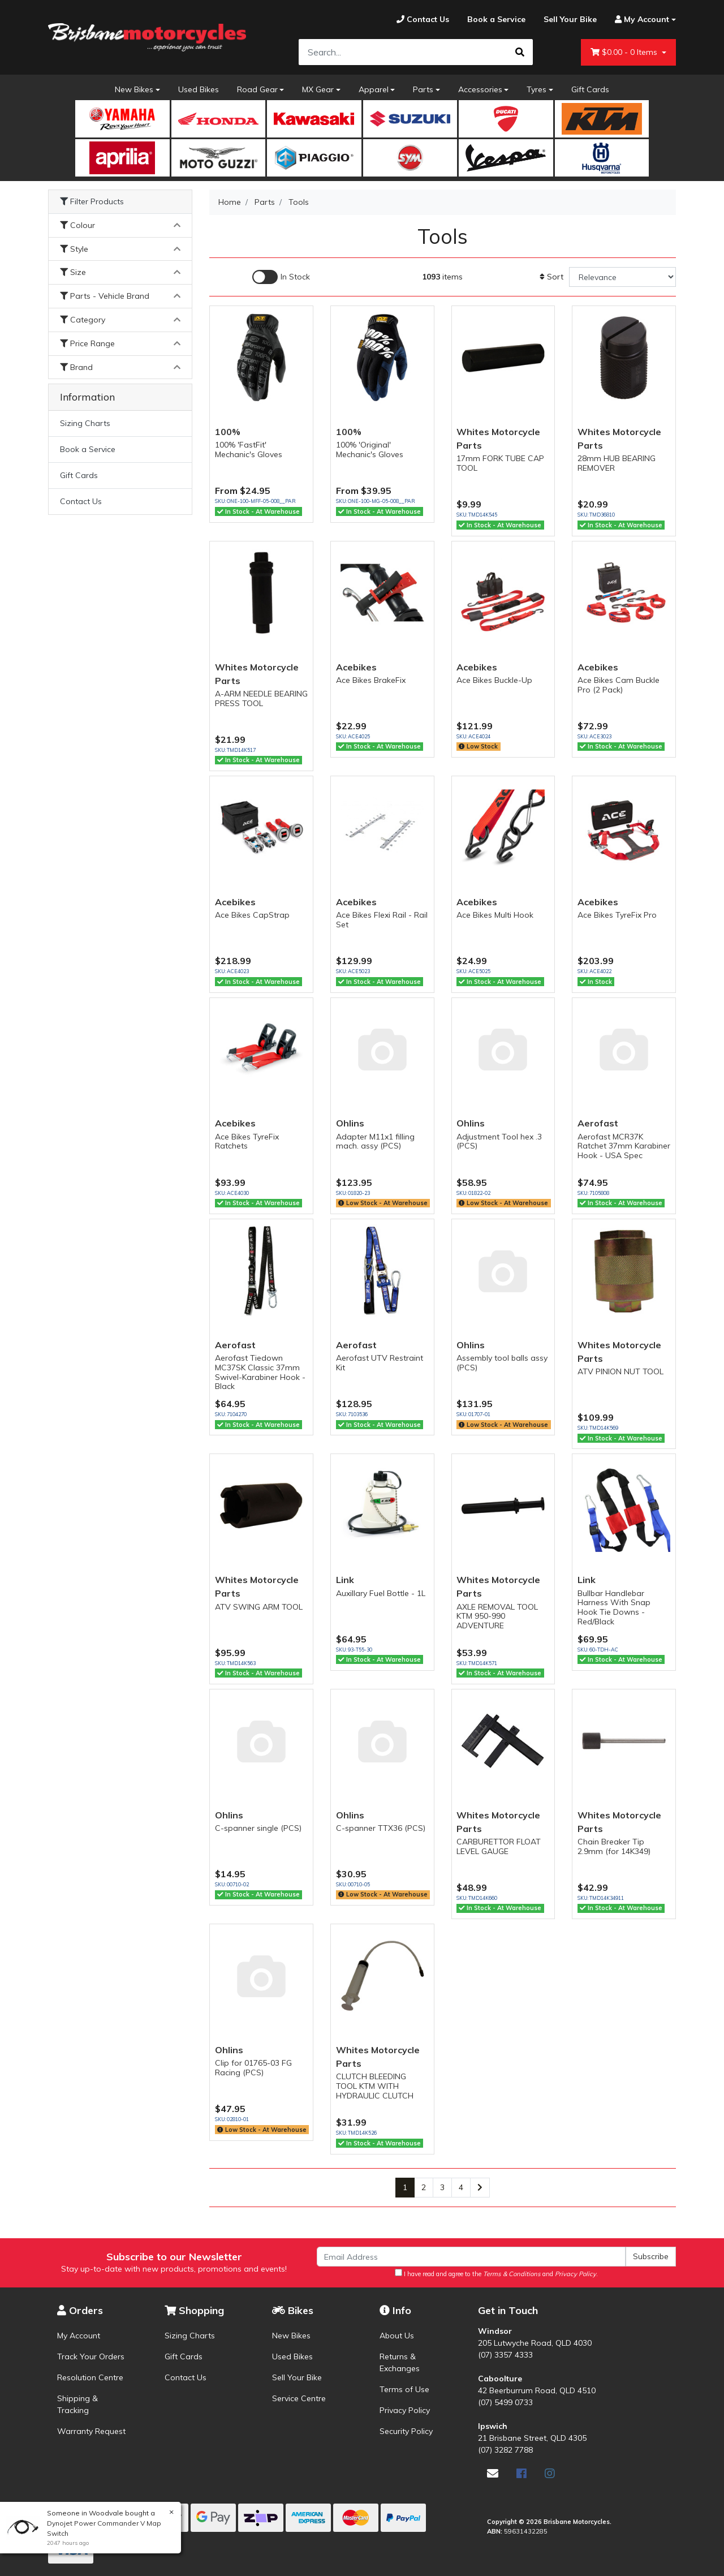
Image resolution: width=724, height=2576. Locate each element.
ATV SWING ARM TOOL (259, 1607)
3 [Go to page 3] (442, 2187)
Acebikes (356, 667)
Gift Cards (590, 89)
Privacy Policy (405, 2410)
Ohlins (350, 1123)
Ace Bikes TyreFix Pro (617, 915)
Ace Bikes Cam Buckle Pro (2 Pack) (619, 685)
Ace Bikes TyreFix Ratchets (247, 1141)
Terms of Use (404, 2389)
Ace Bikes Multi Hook (494, 915)
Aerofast (598, 1123)
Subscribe (651, 2256)
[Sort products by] (622, 277)
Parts (423, 89)
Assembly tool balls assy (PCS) (502, 1363)
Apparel (374, 89)
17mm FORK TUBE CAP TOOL (500, 463)
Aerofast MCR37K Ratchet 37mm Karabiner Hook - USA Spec (624, 1146)
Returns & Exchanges (400, 2362)
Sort (551, 277)
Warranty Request (91, 2431)
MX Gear (318, 89)
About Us (397, 2335)
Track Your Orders (90, 2356)
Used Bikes (198, 89)
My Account (78, 2335)
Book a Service (87, 449)
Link (345, 1579)
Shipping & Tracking (77, 2404)
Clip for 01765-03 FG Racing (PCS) (253, 2068)
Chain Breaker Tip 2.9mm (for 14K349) (614, 1846)
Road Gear (257, 89)
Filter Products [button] (92, 202)
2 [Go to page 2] (423, 2187)
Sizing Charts (85, 423)
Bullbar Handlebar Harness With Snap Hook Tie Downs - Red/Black (614, 1607)
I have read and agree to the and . (496, 2273)
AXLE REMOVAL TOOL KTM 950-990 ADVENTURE (497, 1616)
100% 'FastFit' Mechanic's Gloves (248, 449)
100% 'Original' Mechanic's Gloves (369, 449)
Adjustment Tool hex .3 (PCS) (499, 1141)
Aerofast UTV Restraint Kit (379, 1363)
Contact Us (81, 501)
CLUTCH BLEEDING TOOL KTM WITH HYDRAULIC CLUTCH (374, 2086)
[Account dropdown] (641, 19)
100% (227, 431)
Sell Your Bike (297, 2377)
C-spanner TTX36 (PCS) (380, 1828)
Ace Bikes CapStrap (252, 915)
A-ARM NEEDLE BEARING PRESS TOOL (261, 698)
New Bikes (134, 89)
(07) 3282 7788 (505, 2450)
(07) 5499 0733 (505, 2402)
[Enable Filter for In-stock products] (281, 277)
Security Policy (406, 2431)
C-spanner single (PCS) (258, 1828)
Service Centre (299, 2398)
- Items (625, 52)
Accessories (480, 89)
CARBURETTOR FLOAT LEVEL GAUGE (498, 1846)
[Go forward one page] (480, 2188)
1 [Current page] (405, 2187)
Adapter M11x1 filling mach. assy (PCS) (375, 1141)
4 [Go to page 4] (461, 2187)
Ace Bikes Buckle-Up (494, 680)
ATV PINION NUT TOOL (620, 1371)
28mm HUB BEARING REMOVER (617, 463)
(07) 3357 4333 (505, 2355)
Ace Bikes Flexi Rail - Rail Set (382, 920)
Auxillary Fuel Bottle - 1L (380, 1593)
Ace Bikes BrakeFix (371, 680)
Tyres (536, 89)
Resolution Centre (90, 2377)
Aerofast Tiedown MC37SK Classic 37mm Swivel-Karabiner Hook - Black (260, 1372)
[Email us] (492, 2473)
